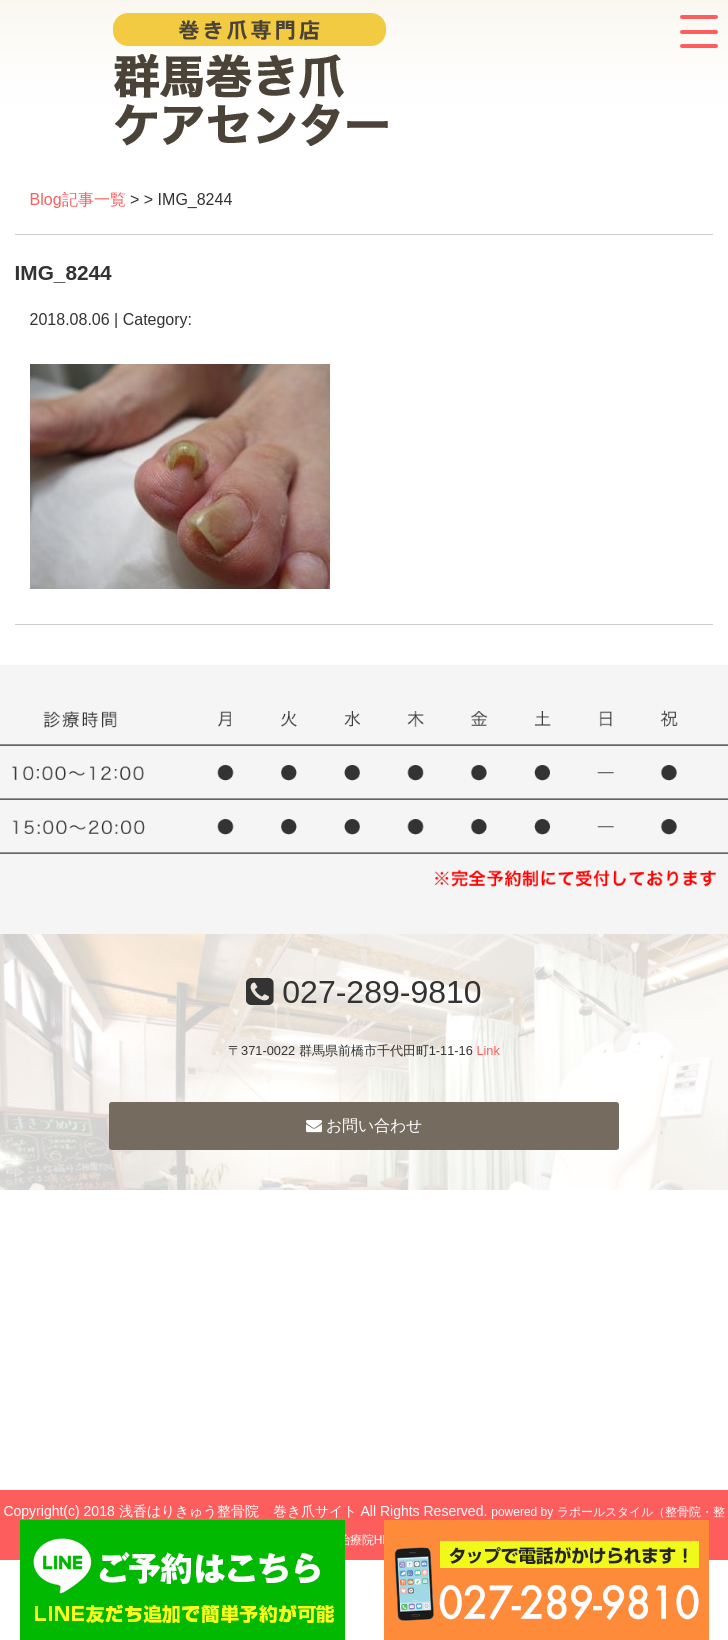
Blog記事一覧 (78, 199)
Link (487, 1050)
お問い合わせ (364, 1125)
